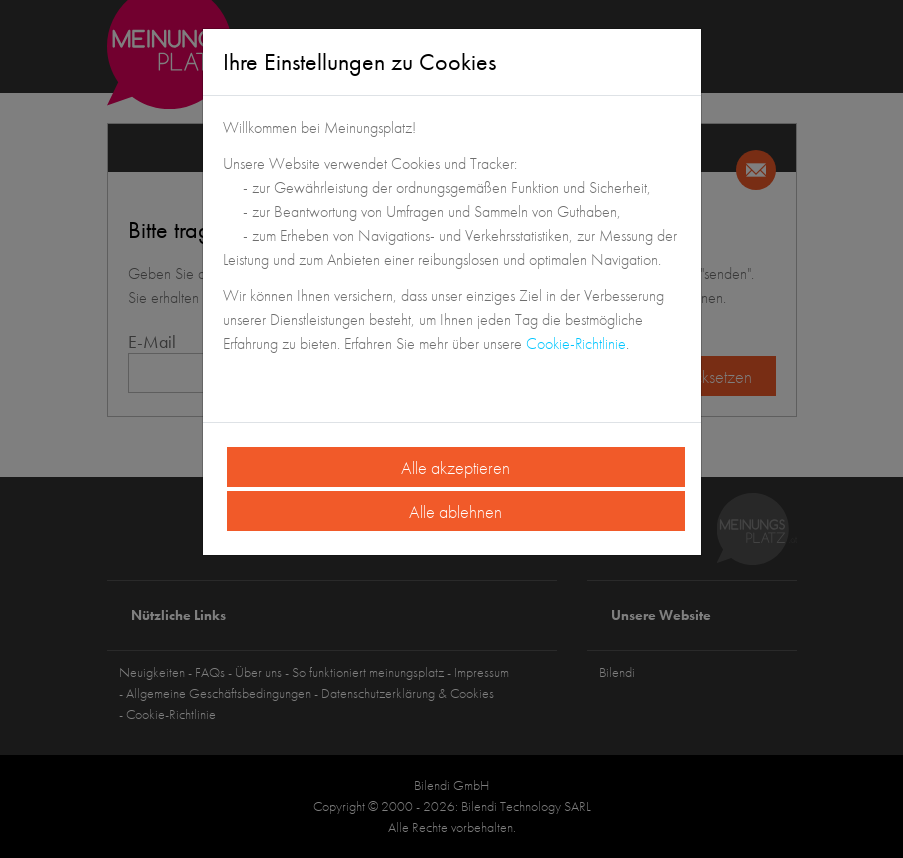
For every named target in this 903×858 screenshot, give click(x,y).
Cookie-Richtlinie (576, 343)
